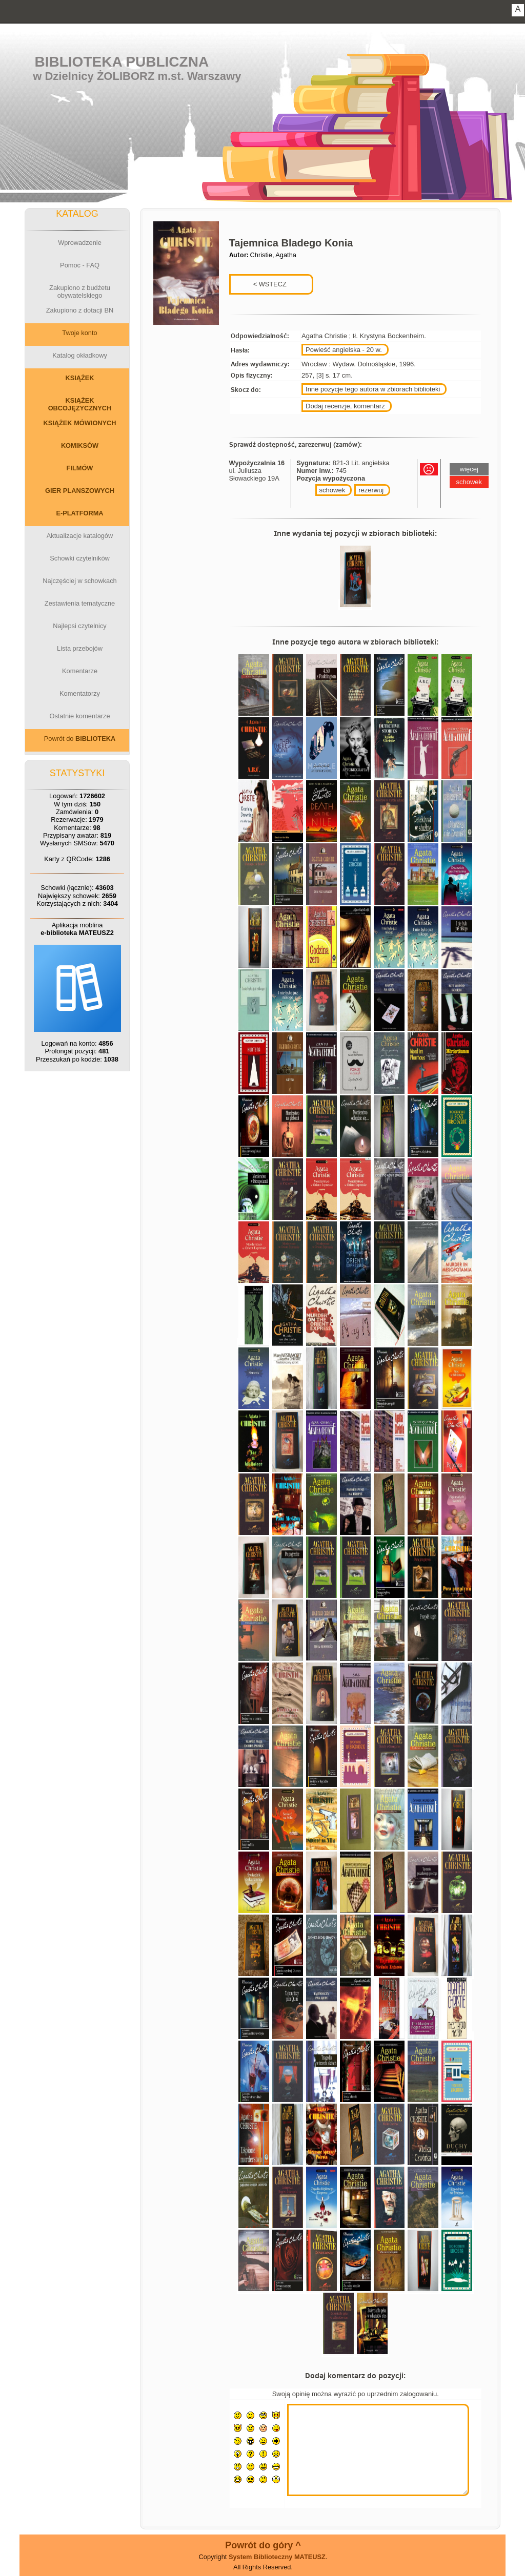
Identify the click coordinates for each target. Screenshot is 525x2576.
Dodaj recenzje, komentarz (345, 406)
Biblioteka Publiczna (122, 62)
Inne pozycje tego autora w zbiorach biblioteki (373, 389)
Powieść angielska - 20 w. (344, 350)
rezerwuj (370, 490)
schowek (332, 490)
